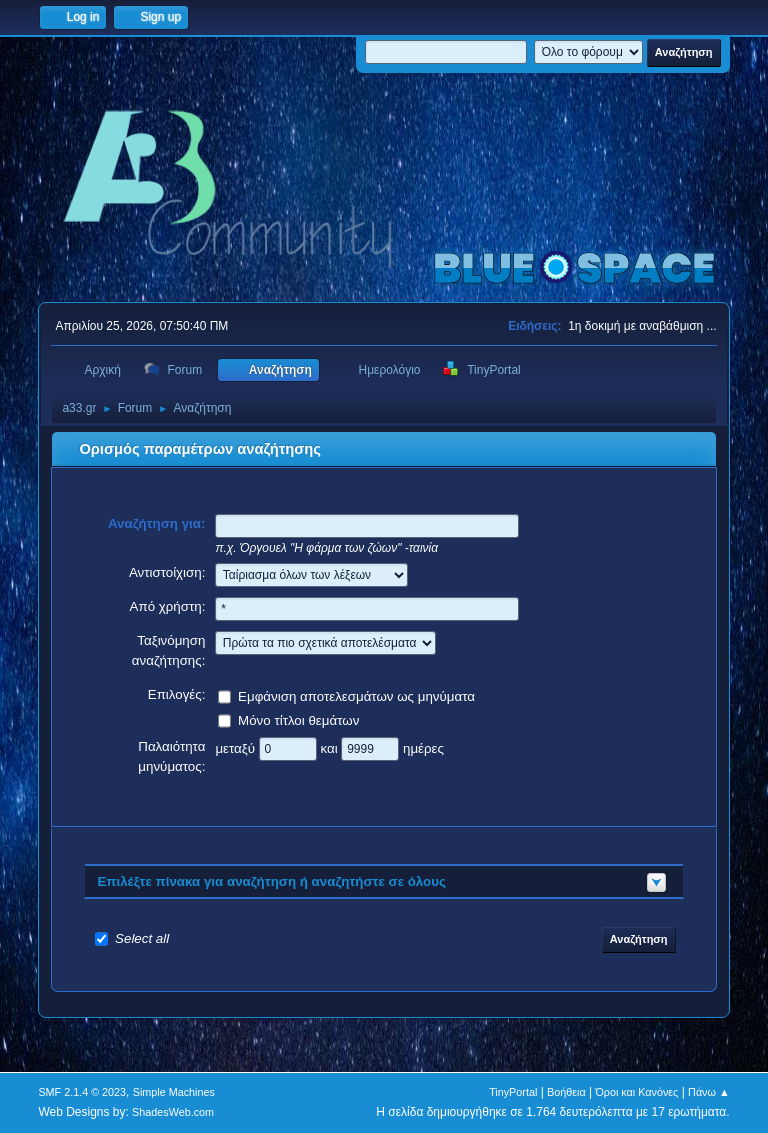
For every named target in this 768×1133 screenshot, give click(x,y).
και (330, 747)
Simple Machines (174, 1092)
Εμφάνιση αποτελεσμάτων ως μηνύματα (356, 695)
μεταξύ (236, 747)
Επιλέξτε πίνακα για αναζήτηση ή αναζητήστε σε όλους (271, 881)
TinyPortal (513, 1092)
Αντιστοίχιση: (167, 572)
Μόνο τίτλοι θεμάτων (298, 719)
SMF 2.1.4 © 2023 (82, 1092)
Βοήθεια (566, 1092)
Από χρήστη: (168, 606)
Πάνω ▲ (709, 1092)
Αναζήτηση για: (157, 523)
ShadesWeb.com (173, 1112)
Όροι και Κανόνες (636, 1092)
